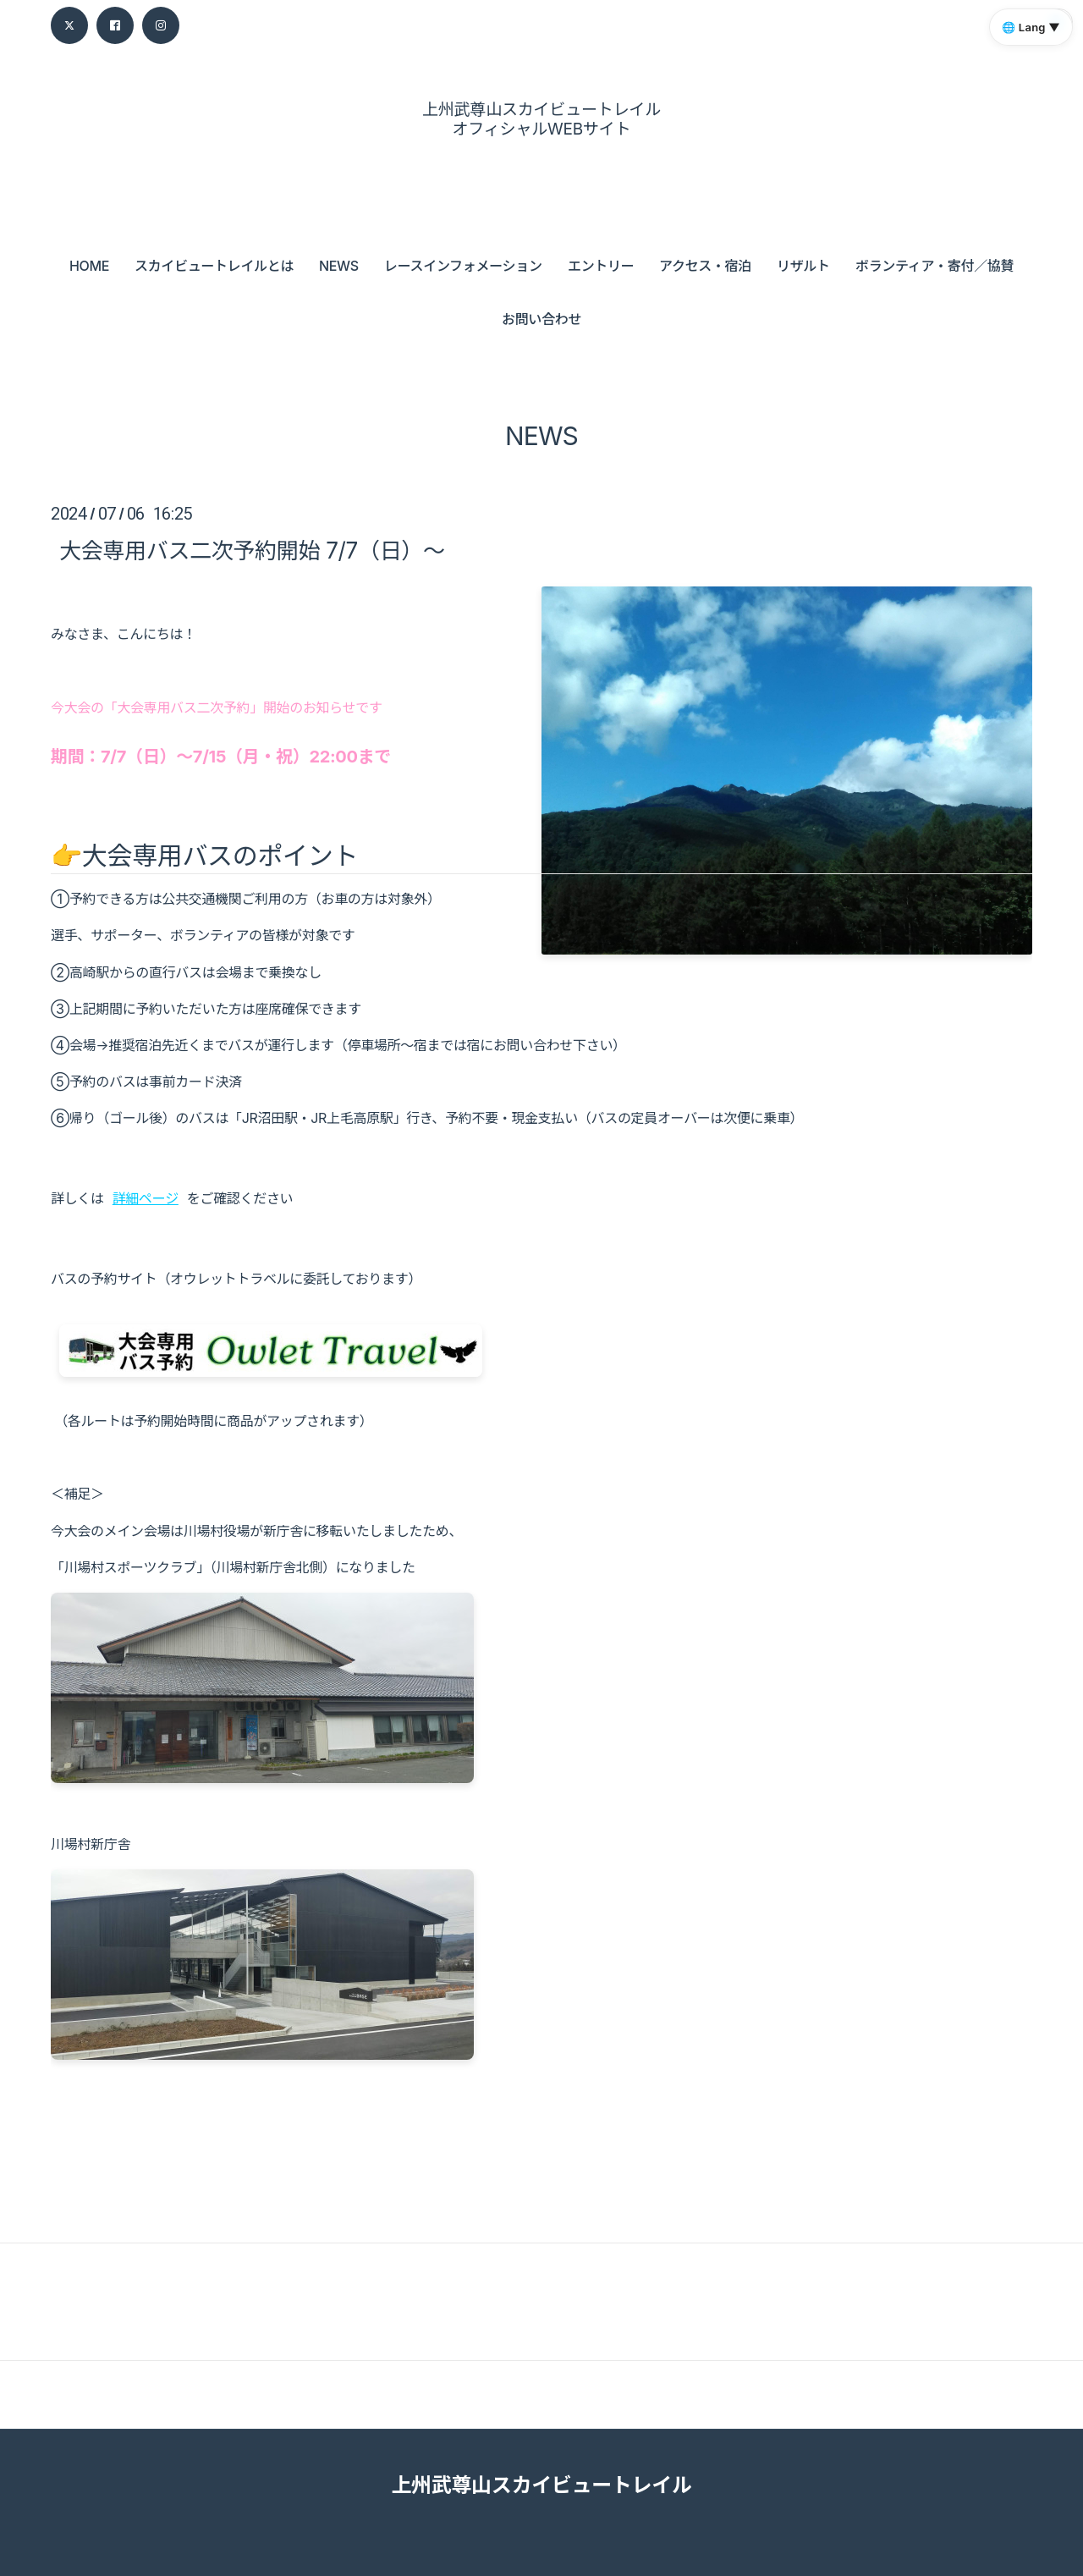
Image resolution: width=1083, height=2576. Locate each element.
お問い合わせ (541, 319)
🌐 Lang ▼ (1031, 27)
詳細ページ (146, 1198)
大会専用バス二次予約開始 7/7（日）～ (252, 550)
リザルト (803, 265)
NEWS (339, 265)
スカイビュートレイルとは (214, 265)
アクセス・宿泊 (705, 265)
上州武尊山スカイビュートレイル (541, 2485)
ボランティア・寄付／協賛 (934, 265)
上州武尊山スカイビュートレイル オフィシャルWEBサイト (541, 119)
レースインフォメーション (463, 265)
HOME (89, 265)
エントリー (601, 265)
